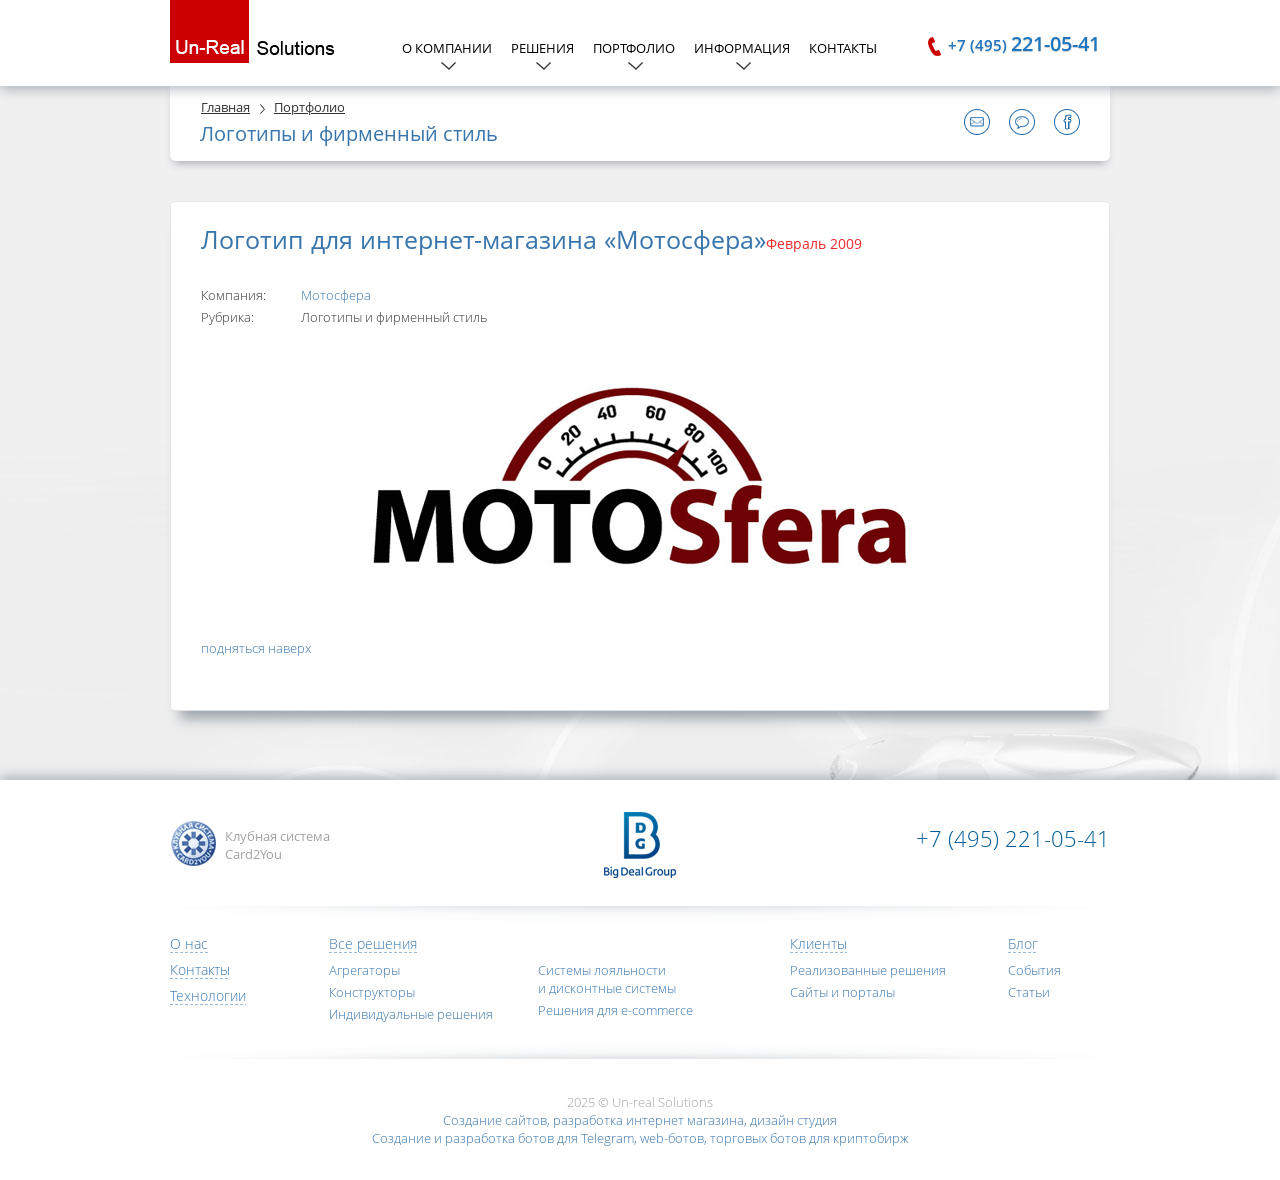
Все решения (373, 943)
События (1034, 970)
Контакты (843, 48)
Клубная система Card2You (277, 845)
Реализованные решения (868, 970)
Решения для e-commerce (615, 1010)
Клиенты (818, 943)
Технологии (208, 995)
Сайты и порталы (842, 992)
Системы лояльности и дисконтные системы (607, 979)
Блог (1023, 943)
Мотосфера (336, 295)
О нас (189, 943)
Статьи (1029, 992)
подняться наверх (256, 648)
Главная (225, 107)
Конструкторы (372, 992)
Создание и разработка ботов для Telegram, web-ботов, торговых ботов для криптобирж (640, 1138)
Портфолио (309, 107)
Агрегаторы (364, 970)
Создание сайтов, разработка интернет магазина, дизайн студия (640, 1120)
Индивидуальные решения (411, 1014)
